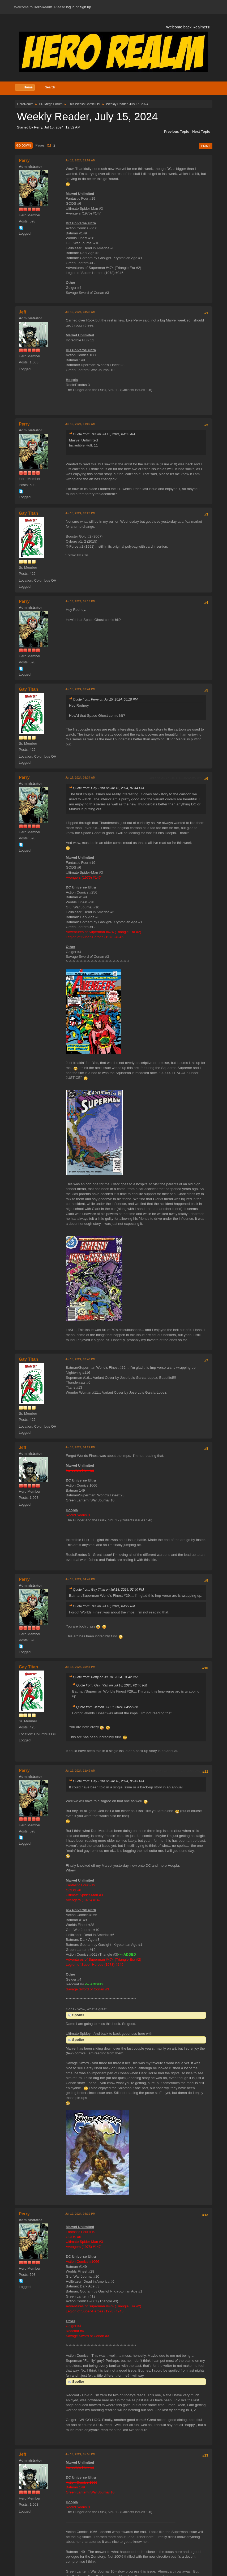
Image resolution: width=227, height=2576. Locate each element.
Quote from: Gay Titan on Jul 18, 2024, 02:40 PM (108, 1589)
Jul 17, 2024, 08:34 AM (80, 777)
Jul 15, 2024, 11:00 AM (80, 424)
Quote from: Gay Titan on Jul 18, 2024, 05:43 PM (108, 1781)
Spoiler (78, 2015)
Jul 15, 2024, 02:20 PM (80, 513)
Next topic (201, 132)
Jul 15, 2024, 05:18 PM (80, 601)
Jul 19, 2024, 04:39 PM (80, 2213)
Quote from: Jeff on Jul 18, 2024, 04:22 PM (104, 1606)
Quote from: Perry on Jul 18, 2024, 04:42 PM (105, 1677)
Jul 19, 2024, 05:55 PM (80, 2454)
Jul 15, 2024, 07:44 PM (80, 689)
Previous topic (176, 132)
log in (70, 7)
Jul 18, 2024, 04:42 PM (80, 1579)
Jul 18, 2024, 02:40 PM (80, 1359)
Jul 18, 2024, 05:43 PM (80, 1666)
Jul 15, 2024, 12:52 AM (80, 160)
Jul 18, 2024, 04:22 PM (80, 1447)
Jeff (22, 312)
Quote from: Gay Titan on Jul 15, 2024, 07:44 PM (108, 788)
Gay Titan (28, 513)
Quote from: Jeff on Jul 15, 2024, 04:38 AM (104, 434)
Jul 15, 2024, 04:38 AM (80, 312)
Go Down (23, 145)
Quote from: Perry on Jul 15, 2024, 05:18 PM (105, 699)
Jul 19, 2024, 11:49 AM (80, 1770)
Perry (24, 160)
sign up (85, 7)
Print (205, 146)
